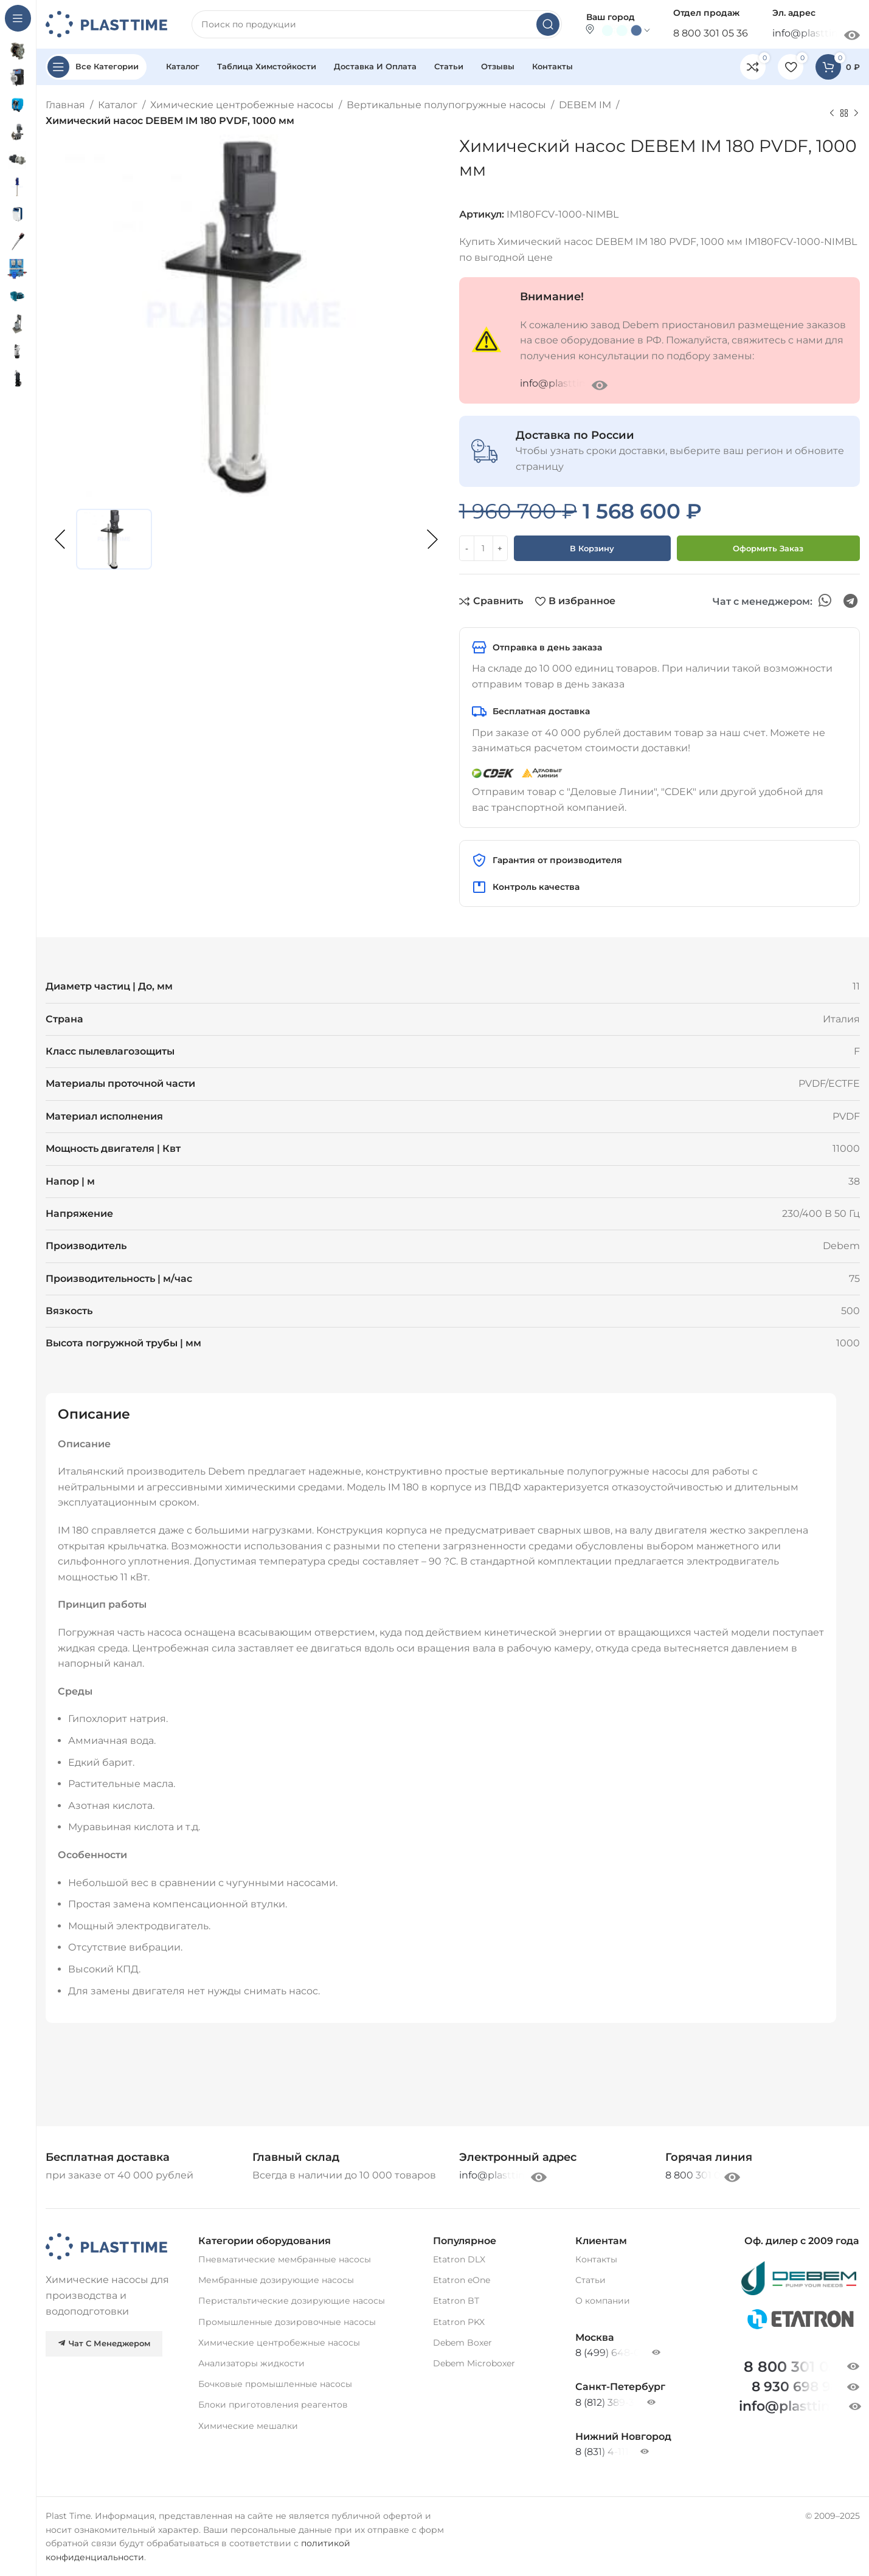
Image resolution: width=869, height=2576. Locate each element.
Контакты (596, 2259)
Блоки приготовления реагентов (273, 2404)
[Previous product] (832, 113)
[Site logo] (106, 23)
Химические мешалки (248, 2425)
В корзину (592, 548)
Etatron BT (456, 2300)
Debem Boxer (462, 2342)
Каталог (117, 105)
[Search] (377, 24)
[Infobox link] (708, 2157)
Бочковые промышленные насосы (275, 2383)
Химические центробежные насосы (242, 105)
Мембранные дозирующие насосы (276, 2280)
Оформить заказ (768, 548)
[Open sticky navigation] (96, 67)
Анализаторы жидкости (251, 2363)
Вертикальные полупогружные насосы (446, 105)
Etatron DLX (459, 2259)
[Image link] (106, 2246)
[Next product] (856, 113)
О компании (602, 2300)
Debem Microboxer (474, 2363)
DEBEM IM (585, 105)
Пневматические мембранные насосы (284, 2259)
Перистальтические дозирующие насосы (291, 2300)
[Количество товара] (483, 548)
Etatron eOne (461, 2280)
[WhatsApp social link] (824, 601)
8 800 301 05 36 (710, 33)
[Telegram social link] (850, 601)
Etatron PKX (459, 2321)
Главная (65, 105)
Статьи (590, 2280)
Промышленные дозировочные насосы (287, 2321)
